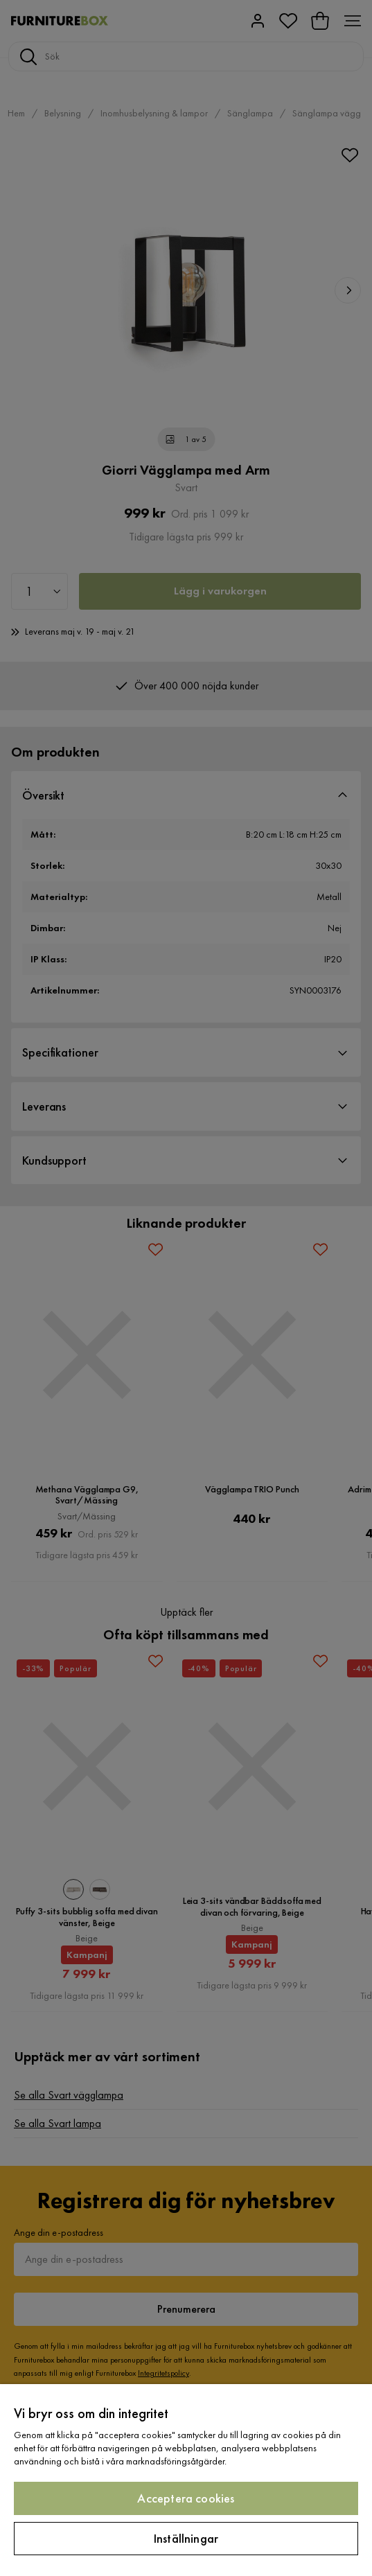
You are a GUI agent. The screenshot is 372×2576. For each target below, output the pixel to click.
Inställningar (186, 2538)
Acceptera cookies (185, 2498)
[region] (186, 2480)
